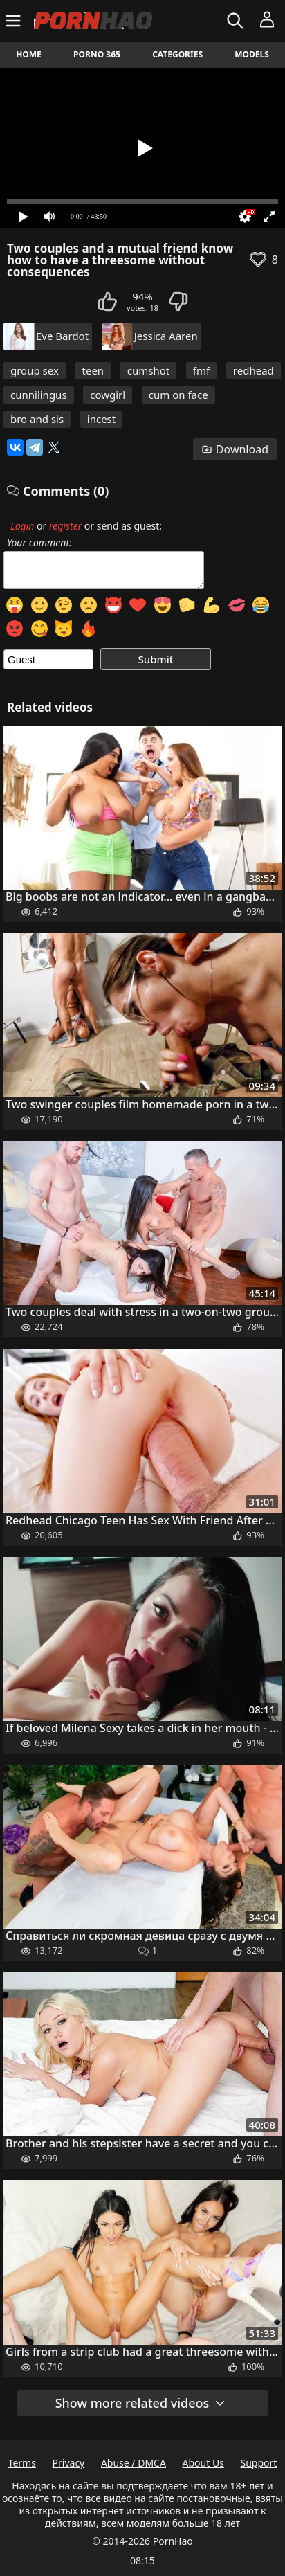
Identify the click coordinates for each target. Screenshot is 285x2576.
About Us (203, 2462)
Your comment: (39, 543)
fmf (201, 370)
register (65, 525)
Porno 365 (96, 54)
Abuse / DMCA (133, 2462)
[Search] (237, 20)
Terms (22, 2462)
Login (22, 525)
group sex (34, 370)
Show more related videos (141, 2403)
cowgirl (107, 395)
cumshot (148, 370)
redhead (253, 370)
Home (29, 54)
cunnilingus (38, 395)
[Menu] (14, 20)
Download (234, 449)
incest (101, 419)
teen (93, 370)
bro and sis (37, 419)
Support (259, 2462)
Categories (177, 54)
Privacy (69, 2462)
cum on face (178, 395)
